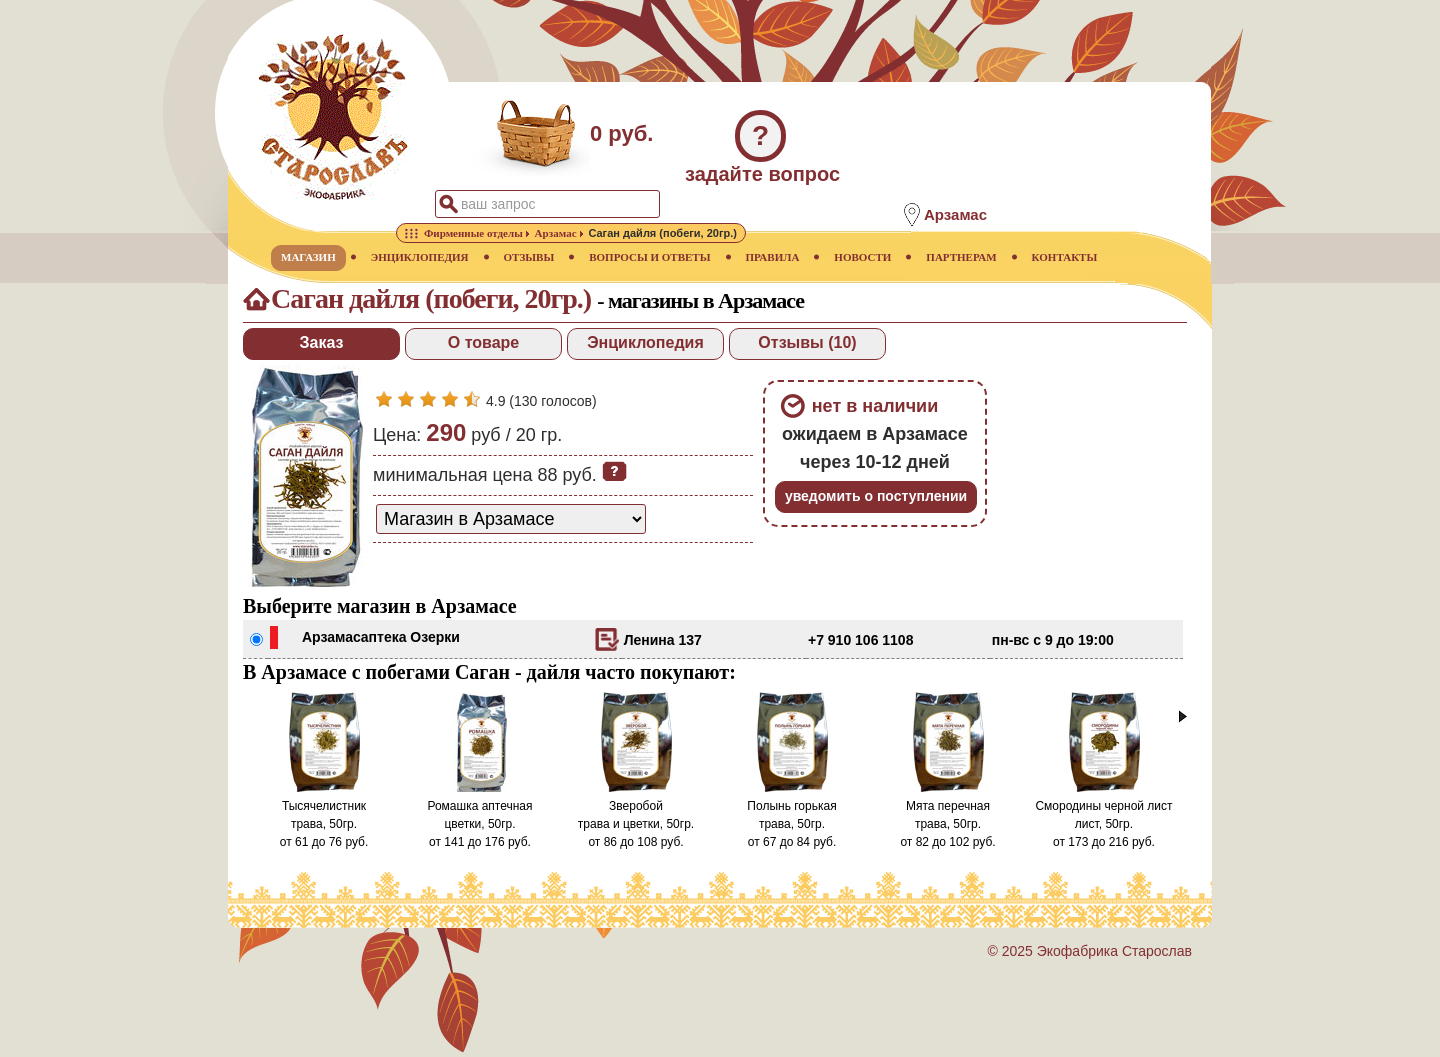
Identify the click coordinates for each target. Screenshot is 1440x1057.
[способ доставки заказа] (511, 519)
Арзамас (331, 637)
